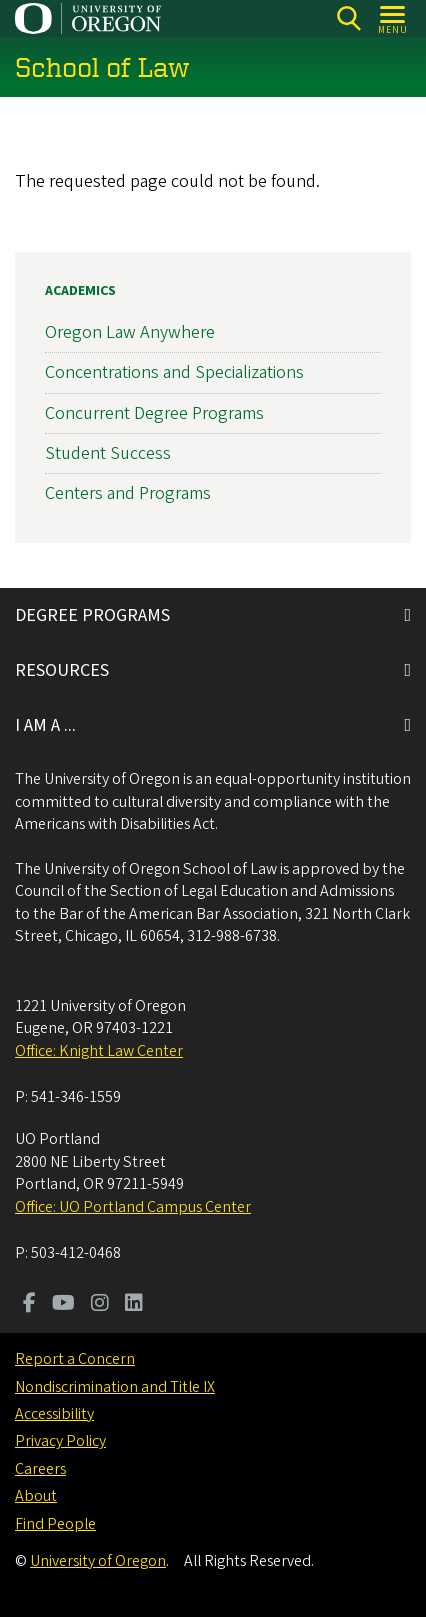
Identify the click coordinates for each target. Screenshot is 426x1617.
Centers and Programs (128, 493)
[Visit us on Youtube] (63, 1305)
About (36, 1496)
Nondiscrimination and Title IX (115, 1387)
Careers (40, 1469)
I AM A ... (45, 725)
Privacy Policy (60, 1441)
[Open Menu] (393, 18)
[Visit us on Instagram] (100, 1305)
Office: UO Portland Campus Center (133, 1207)
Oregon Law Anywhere (130, 332)
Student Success (108, 452)
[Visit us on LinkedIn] (134, 1305)
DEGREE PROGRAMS (92, 615)
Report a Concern (75, 1359)
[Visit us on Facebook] (29, 1305)
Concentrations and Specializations (174, 372)
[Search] (348, 18)
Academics (80, 291)
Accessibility (54, 1414)
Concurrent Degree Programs (154, 412)
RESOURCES (62, 670)
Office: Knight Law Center (99, 1051)
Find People (55, 1524)
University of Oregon (98, 1561)
